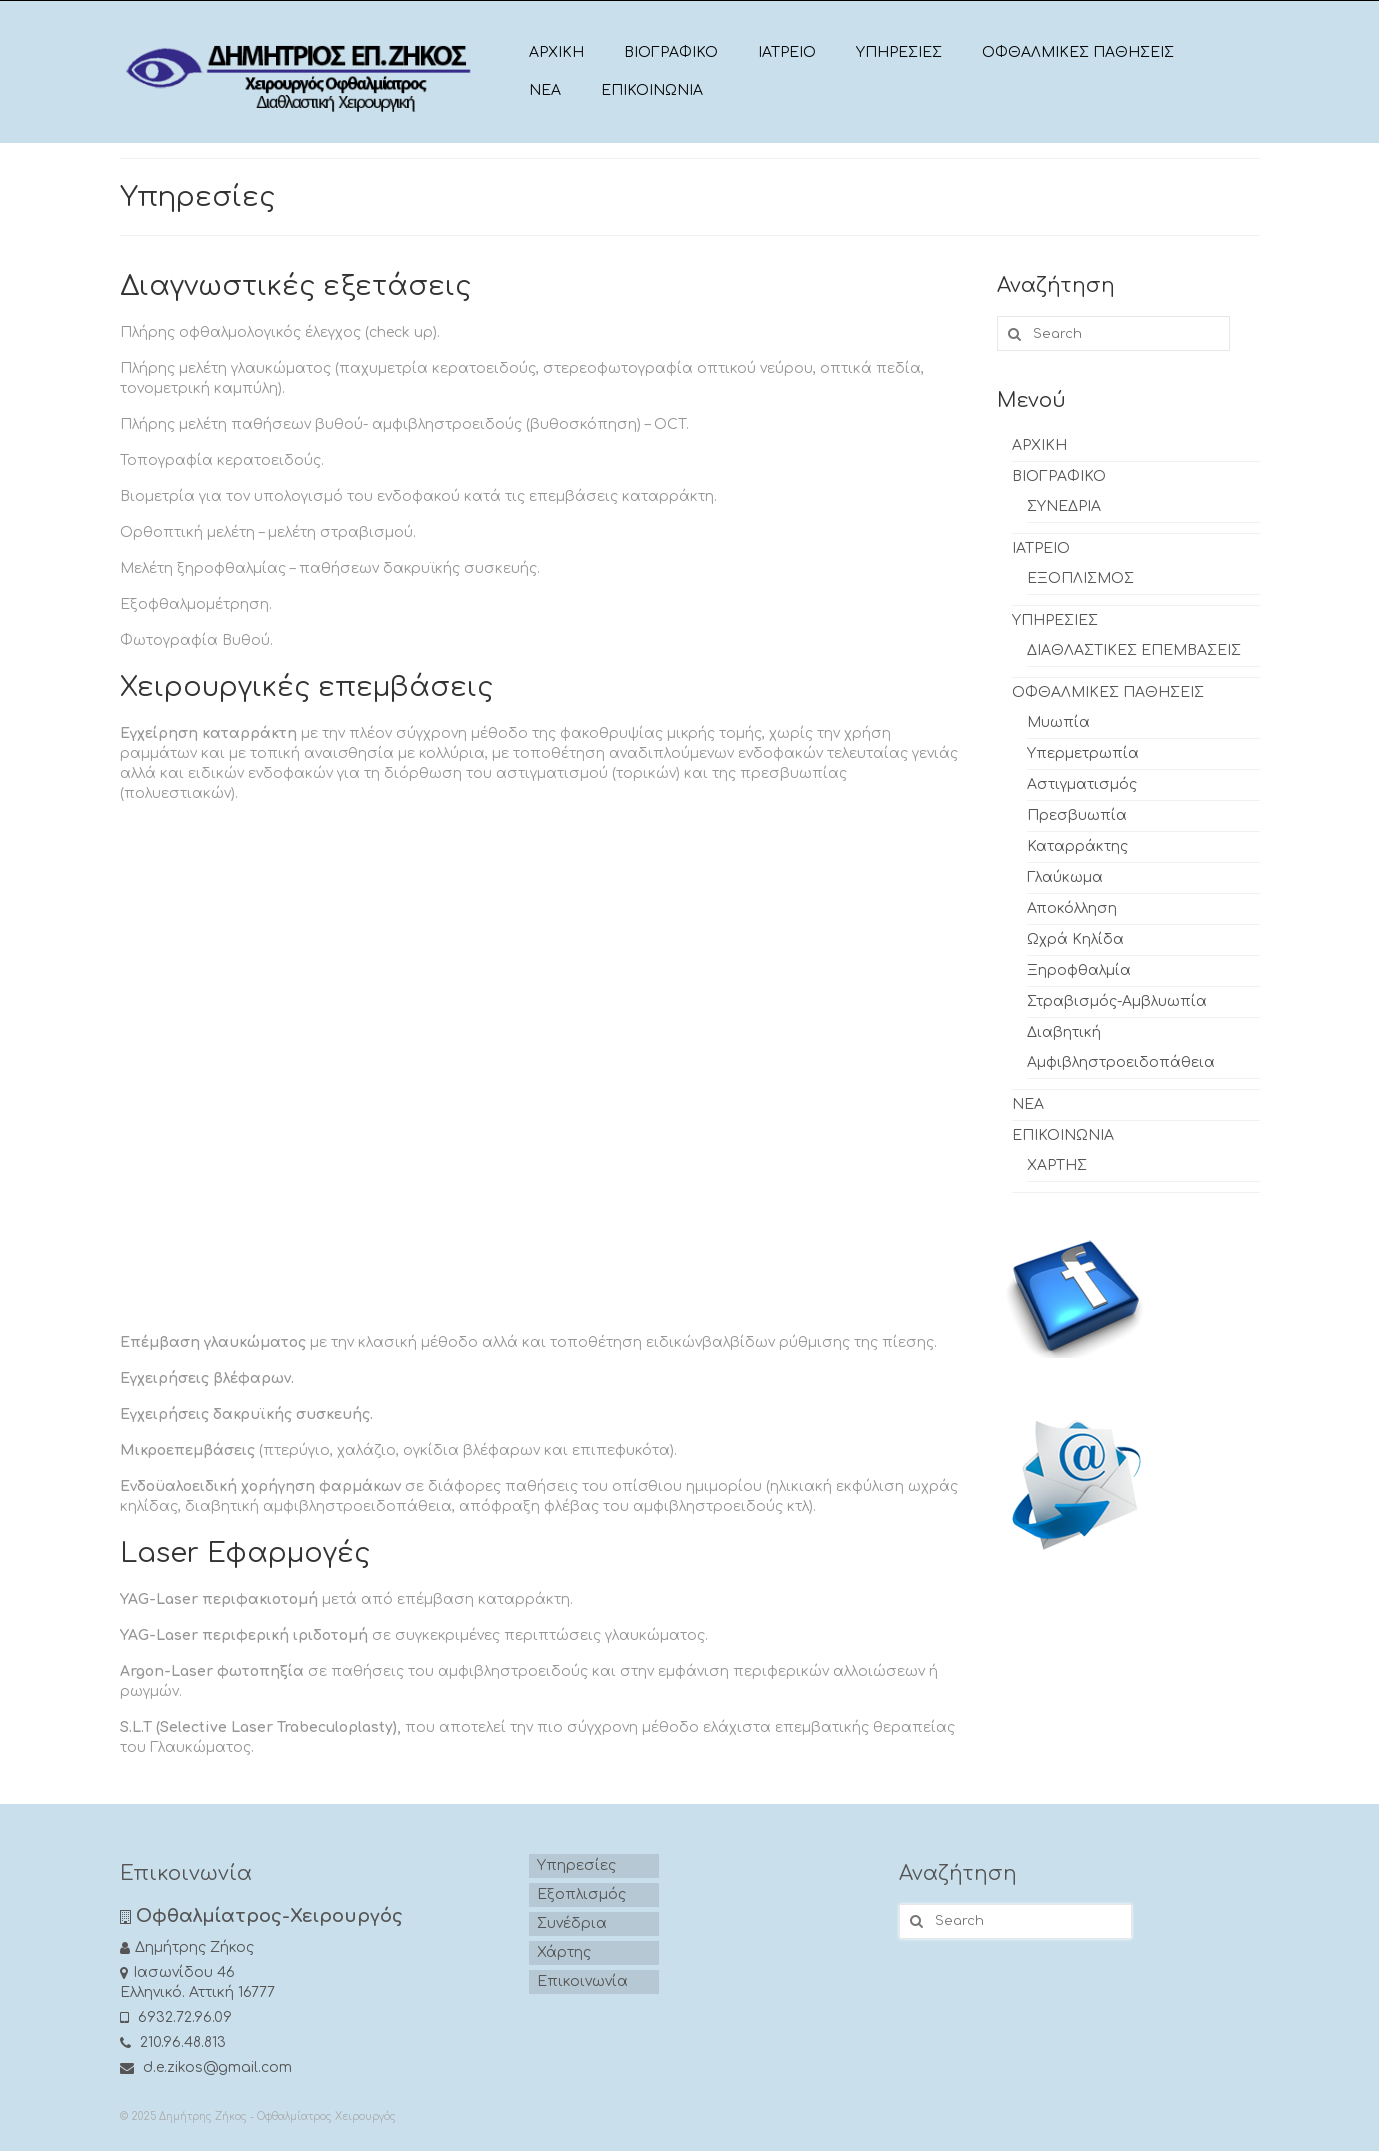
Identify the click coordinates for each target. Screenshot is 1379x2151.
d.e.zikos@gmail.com (206, 2067)
